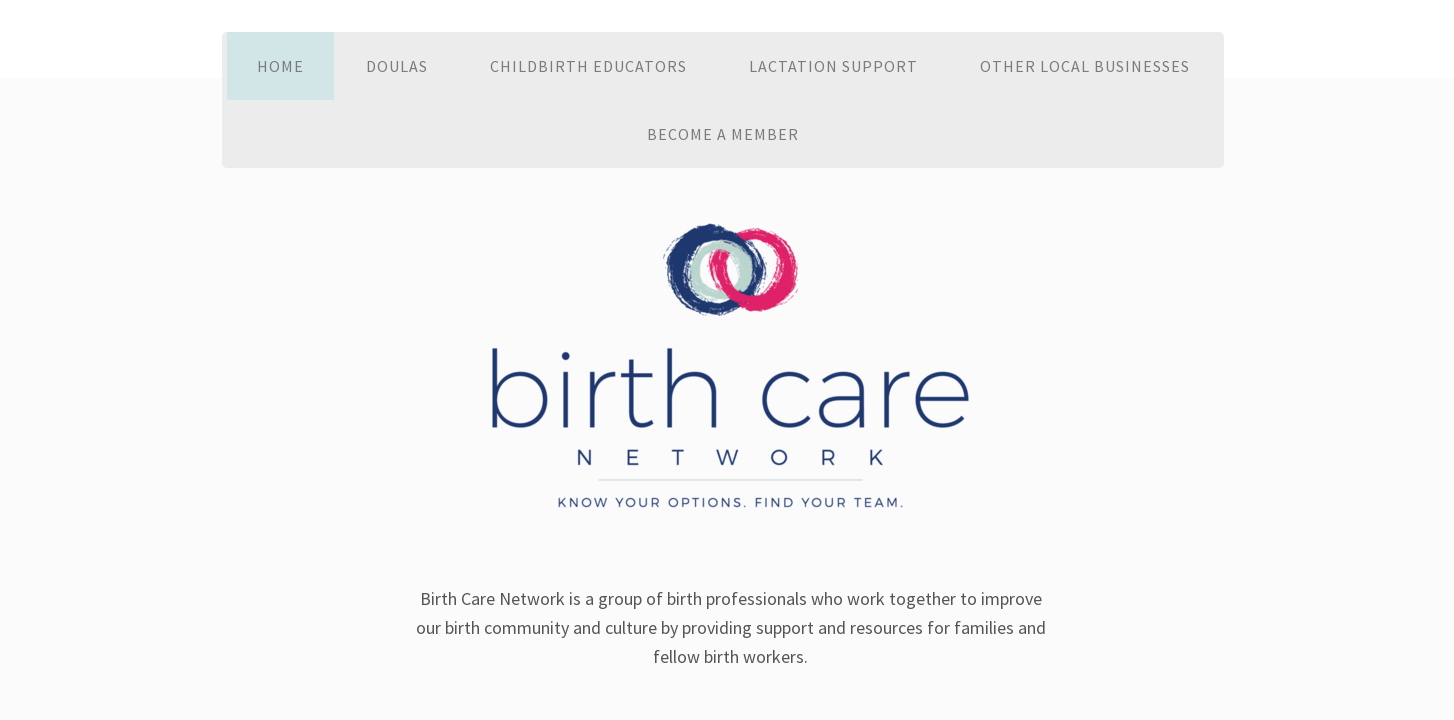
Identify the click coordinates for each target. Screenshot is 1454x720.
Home (280, 66)
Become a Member (723, 134)
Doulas (397, 66)
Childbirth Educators (588, 66)
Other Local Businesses (1085, 66)
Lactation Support (833, 66)
